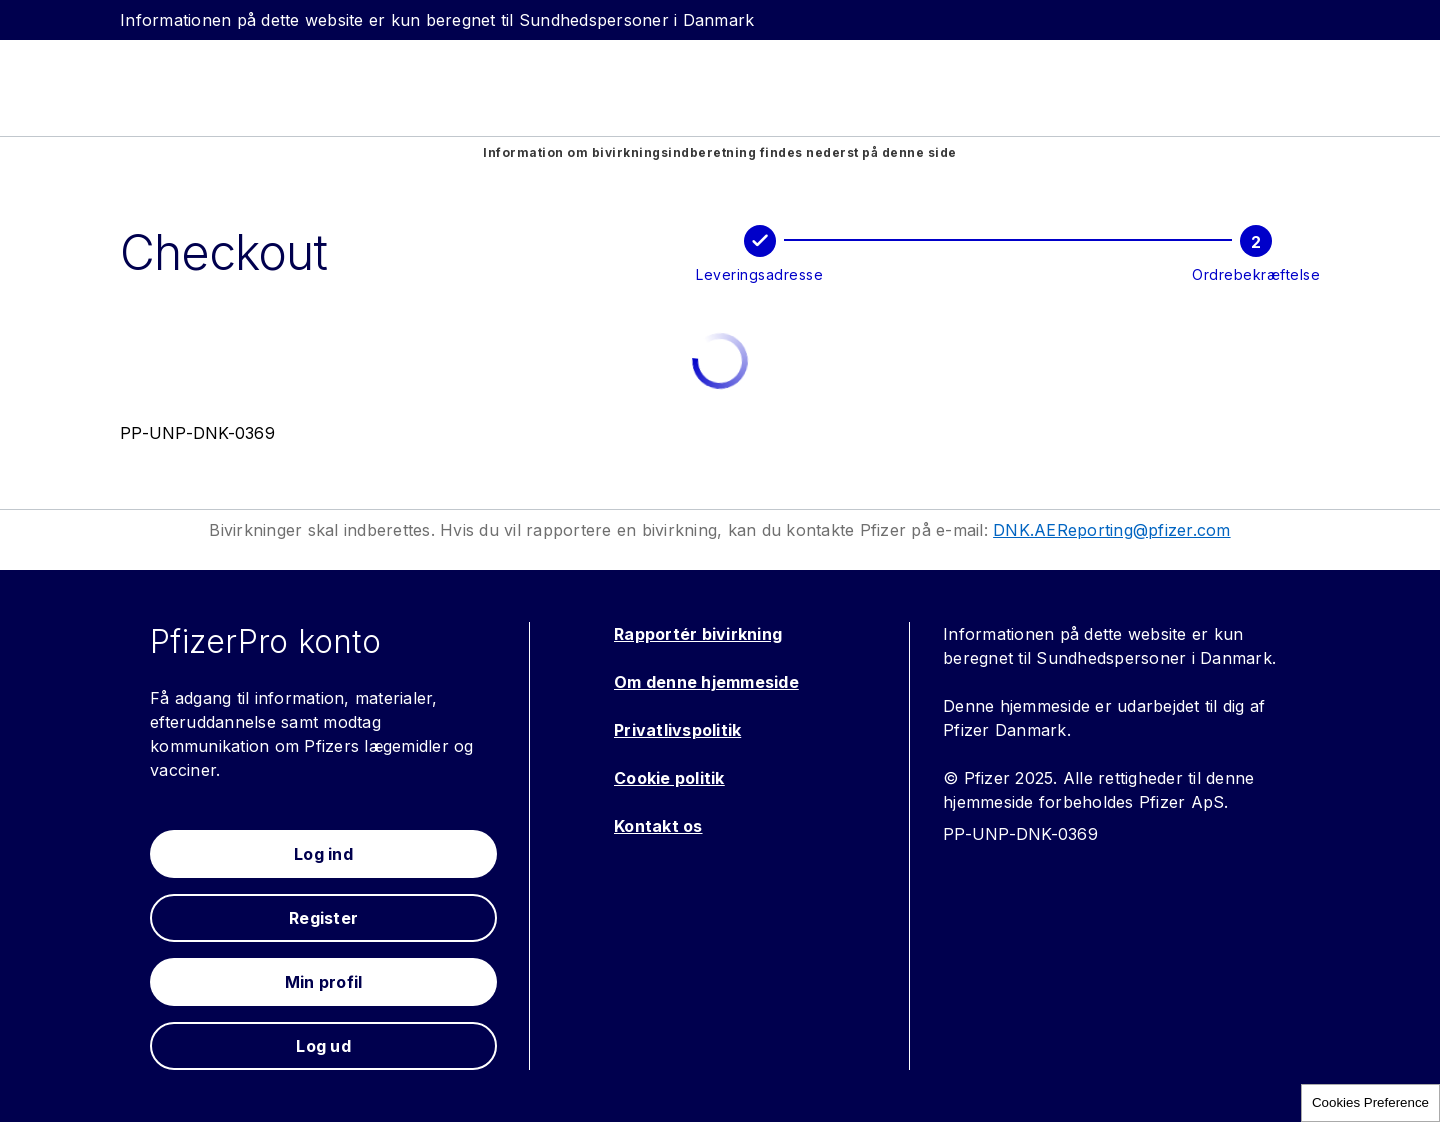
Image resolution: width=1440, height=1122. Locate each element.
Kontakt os (658, 826)
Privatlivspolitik (677, 730)
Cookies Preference (1370, 1102)
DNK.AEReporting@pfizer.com (1112, 530)
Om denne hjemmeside (706, 682)
